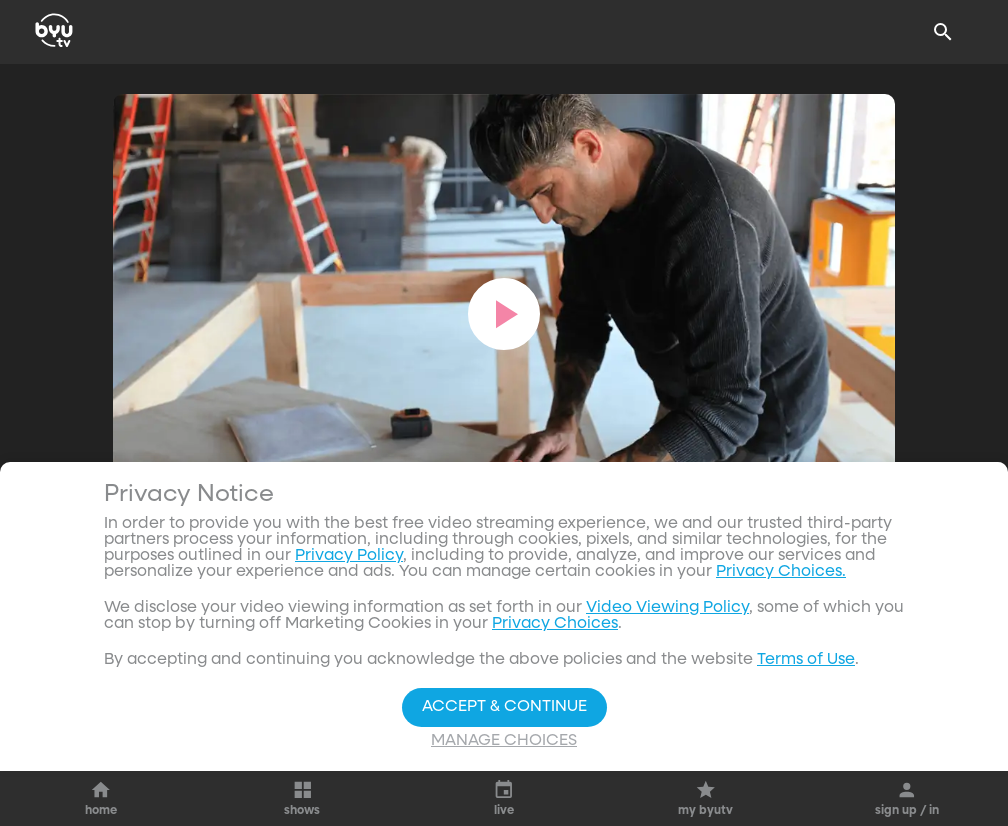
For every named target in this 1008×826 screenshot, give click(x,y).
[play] (504, 314)
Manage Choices (504, 741)
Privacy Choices (555, 624)
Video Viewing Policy (667, 608)
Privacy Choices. (781, 572)
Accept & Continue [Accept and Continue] (504, 707)
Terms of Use (806, 660)
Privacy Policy (349, 556)
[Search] (943, 32)
